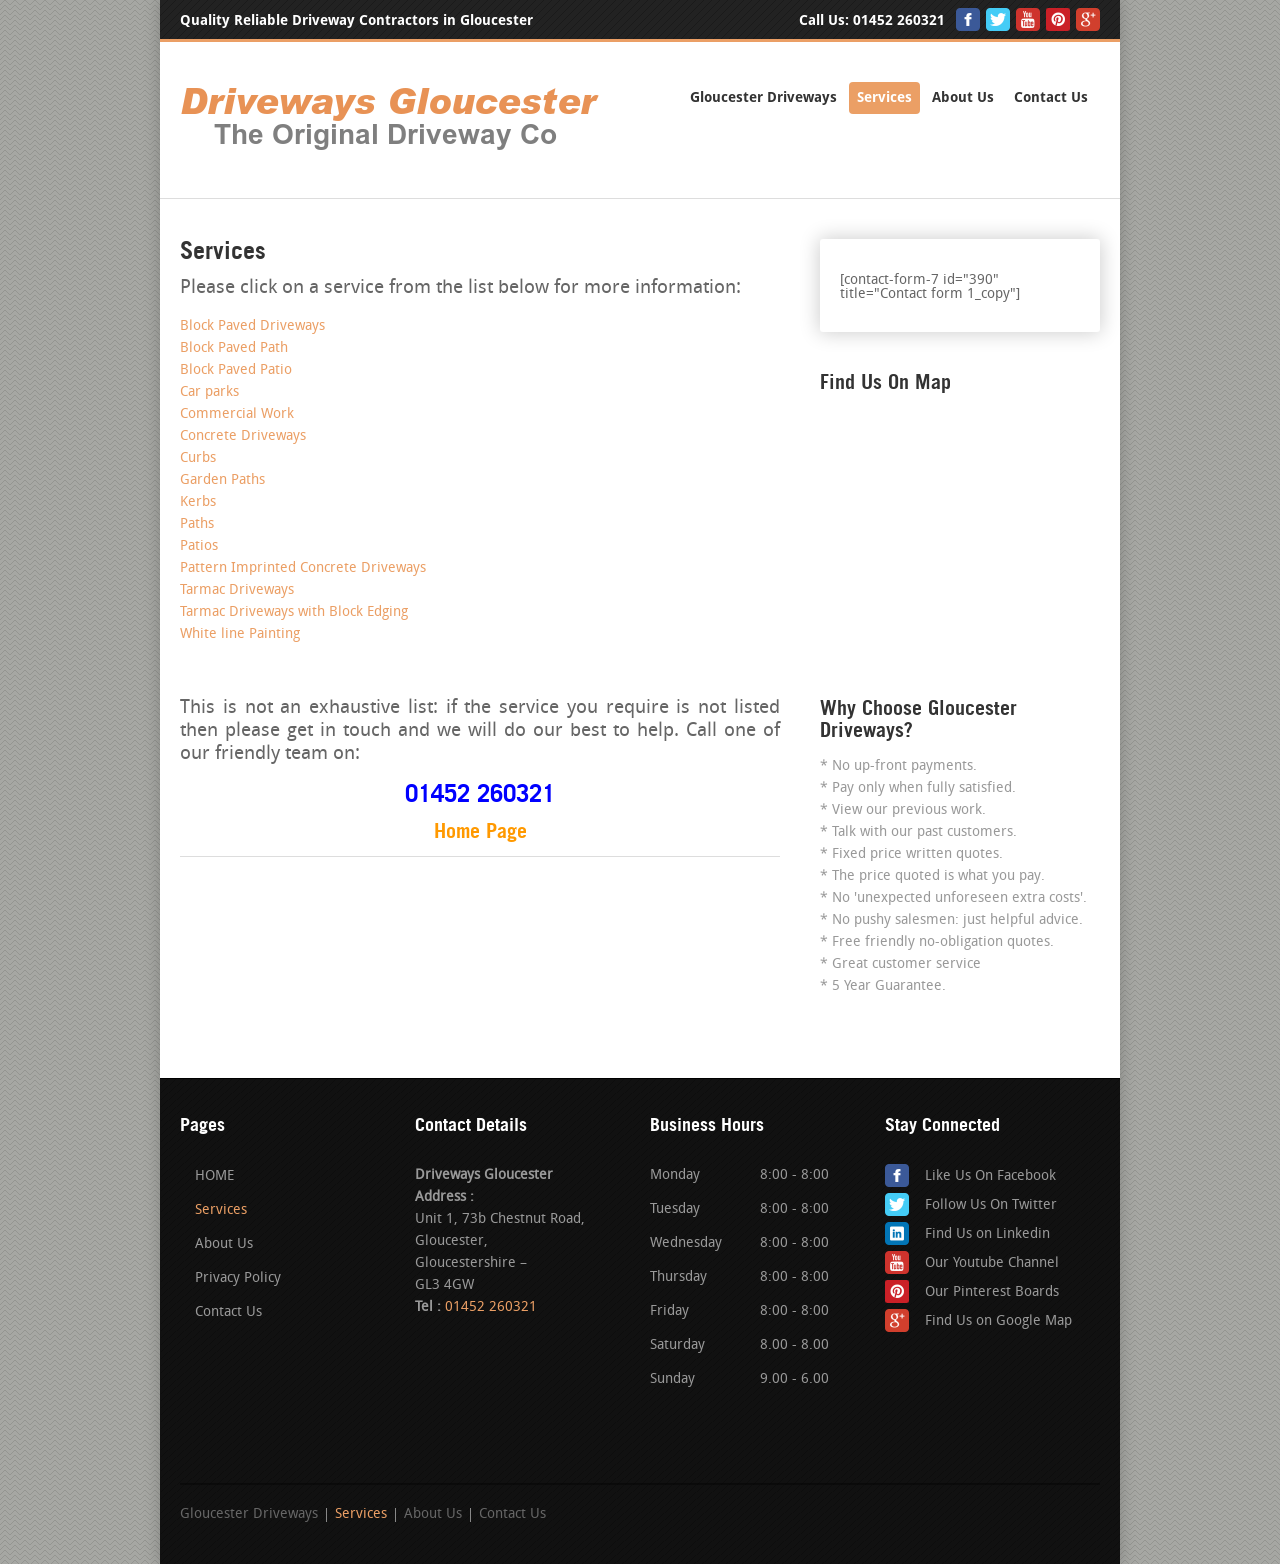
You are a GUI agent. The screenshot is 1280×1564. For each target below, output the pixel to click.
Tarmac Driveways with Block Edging (294, 612)
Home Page (480, 831)
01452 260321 (899, 20)
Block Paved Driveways (252, 326)
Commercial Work (237, 414)
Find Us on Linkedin (987, 1234)
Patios (199, 546)
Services (884, 97)
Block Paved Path (234, 348)
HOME (214, 1176)
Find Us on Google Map (998, 1321)
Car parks (209, 392)
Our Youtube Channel (992, 1263)
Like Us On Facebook (990, 1176)
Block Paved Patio (236, 370)
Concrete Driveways (243, 436)
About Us (963, 97)
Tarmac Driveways (237, 590)
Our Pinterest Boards (992, 1292)
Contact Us (1051, 97)
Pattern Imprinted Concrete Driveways (303, 568)
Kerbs (198, 502)
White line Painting (240, 634)
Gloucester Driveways (763, 97)
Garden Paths (222, 480)
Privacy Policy (238, 1278)
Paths (197, 524)
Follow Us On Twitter (991, 1205)
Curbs (198, 458)
